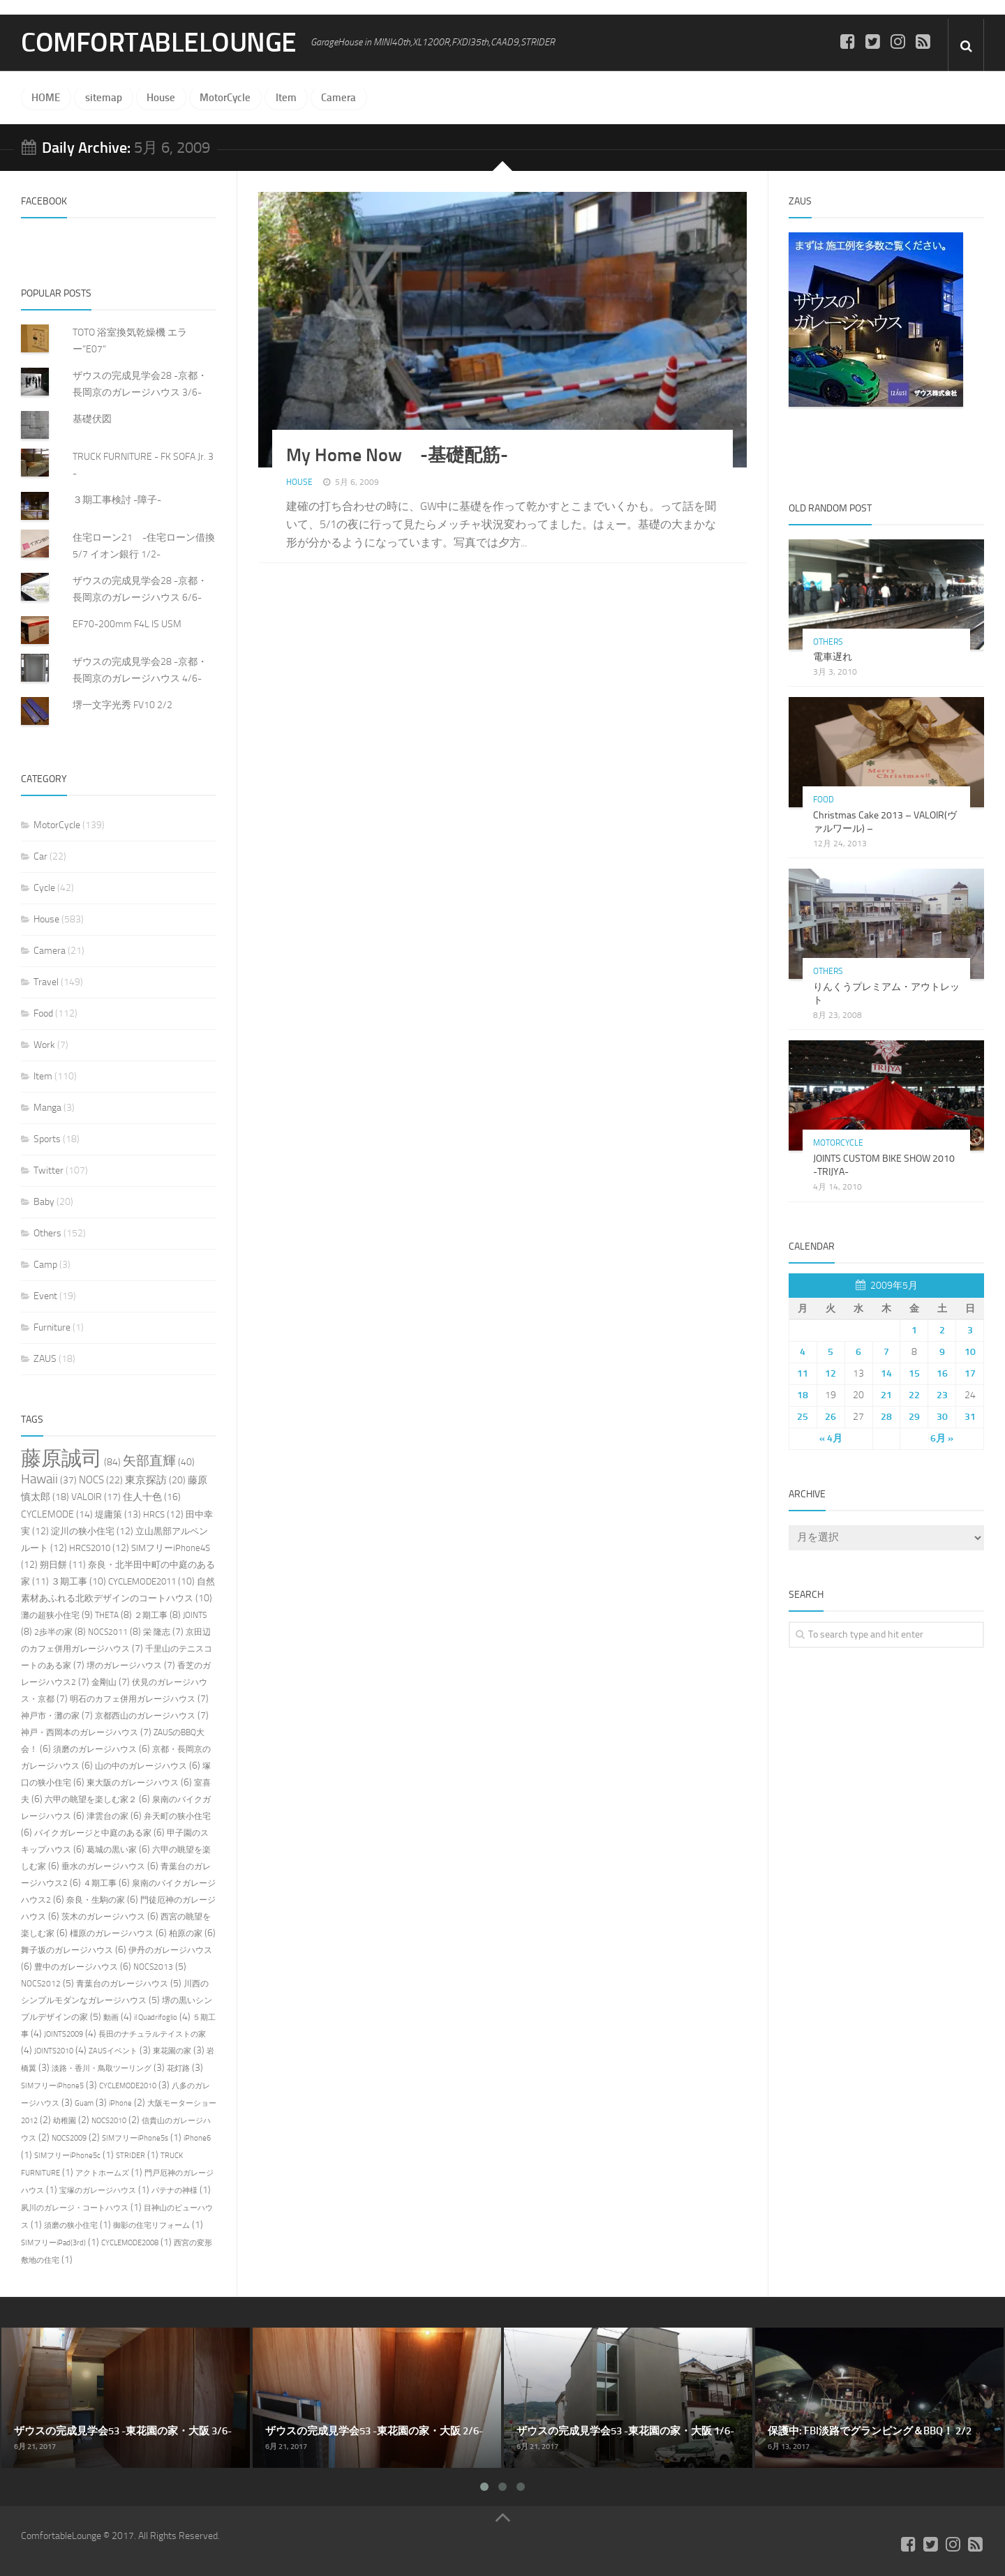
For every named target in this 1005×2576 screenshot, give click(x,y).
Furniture (52, 1327)
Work (44, 1045)
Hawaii (39, 1479)
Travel (46, 982)
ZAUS (45, 1359)
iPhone (120, 2103)
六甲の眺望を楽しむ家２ (91, 1799)
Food (43, 1013)
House (158, 97)
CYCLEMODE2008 (129, 2242)
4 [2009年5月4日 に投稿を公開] (802, 1351)
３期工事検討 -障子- (117, 500)
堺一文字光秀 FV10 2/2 (122, 705)
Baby (44, 1202)
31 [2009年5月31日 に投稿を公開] (970, 1416)
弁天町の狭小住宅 (177, 1816)
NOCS (91, 1480)
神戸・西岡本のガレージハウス (79, 1732)
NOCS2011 (108, 1632)
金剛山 (104, 1682)
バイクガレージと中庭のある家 (92, 1833)
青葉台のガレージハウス (122, 1984)
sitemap (102, 97)
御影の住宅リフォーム (151, 2225)
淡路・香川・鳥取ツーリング (101, 2068)
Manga (47, 1108)
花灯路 (178, 2068)
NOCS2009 (69, 2138)
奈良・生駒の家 (95, 1900)
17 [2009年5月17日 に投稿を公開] (970, 1373)
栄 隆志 (156, 1632)
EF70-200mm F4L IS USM (127, 624)
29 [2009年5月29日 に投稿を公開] (914, 1416)
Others (47, 1233)
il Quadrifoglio (155, 2017)
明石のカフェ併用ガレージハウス (132, 1699)
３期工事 (69, 1581)
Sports (47, 1139)
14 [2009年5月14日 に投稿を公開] (886, 1373)
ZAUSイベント (113, 2050)
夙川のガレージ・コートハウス (74, 2207)
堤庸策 (108, 1514)
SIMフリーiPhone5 (52, 2085)
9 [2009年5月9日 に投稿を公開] (942, 1351)
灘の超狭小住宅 (50, 1615)
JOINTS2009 (63, 2034)
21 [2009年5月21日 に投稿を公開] (886, 1394)
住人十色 (142, 1497)
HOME (45, 97)
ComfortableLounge (161, 42)
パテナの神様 (174, 2190)
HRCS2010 (89, 1548)
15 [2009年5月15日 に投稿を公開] (914, 1373)
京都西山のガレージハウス (145, 1716)
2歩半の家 (53, 1632)
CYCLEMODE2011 (142, 1581)
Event (45, 1296)
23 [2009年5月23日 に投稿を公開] (942, 1394)
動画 (111, 2017)
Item (281, 97)
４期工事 (100, 1883)
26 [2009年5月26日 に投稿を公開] (830, 1416)
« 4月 (830, 1438)
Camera (333, 97)
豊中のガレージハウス (76, 1967)
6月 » (941, 1438)
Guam (84, 2103)
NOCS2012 (41, 1984)
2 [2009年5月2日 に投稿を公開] (942, 1329)
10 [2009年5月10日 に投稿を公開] (970, 1351)
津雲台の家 (107, 1816)
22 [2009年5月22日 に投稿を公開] (914, 1394)
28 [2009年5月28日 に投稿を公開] (886, 1416)
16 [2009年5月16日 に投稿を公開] (942, 1373)
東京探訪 (146, 1480)
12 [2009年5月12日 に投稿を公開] (830, 1373)
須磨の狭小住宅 (71, 2225)
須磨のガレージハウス (95, 1749)
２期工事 (151, 1615)
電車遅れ (832, 657)
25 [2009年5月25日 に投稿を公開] (802, 1416)
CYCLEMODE (47, 1514)
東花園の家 (172, 2050)
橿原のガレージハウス (112, 1933)
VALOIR (86, 1497)
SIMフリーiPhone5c (67, 2155)
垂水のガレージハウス (103, 1866)
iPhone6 (197, 2138)
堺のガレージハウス (124, 1665)
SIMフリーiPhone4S (170, 1548)
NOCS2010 (108, 2120)
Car (40, 856)
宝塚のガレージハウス (97, 2190)
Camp (45, 1265)
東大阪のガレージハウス (133, 1783)
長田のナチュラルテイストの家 (152, 2034)
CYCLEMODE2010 (127, 2085)
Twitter (49, 1170)
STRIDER (130, 2155)
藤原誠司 (61, 1458)
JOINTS (195, 1615)
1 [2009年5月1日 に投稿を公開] (914, 1329)
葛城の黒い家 (112, 1850)
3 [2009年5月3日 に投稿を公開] (970, 1329)
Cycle (44, 888)
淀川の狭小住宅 (82, 1531)
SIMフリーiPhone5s (135, 2138)
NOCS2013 (153, 1967)
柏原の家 (185, 1933)
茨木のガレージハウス (103, 1917)
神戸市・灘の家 (50, 1716)
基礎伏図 (92, 419)
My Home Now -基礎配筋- (397, 454)
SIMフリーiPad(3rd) (53, 2242)
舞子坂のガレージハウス (67, 1950)
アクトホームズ (102, 2173)
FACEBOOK (44, 201)
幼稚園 (64, 2120)
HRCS (154, 1514)
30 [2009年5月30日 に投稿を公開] (942, 1416)
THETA (107, 1615)
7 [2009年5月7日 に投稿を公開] (886, 1351)
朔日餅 (53, 1564)
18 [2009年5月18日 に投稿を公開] (802, 1394)
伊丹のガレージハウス (170, 1950)
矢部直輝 (149, 1461)
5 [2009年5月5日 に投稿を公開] (830, 1351)
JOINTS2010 (53, 2050)
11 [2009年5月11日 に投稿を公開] (802, 1373)
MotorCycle (222, 97)
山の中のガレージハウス (141, 1766)
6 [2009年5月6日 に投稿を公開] (858, 1351)
